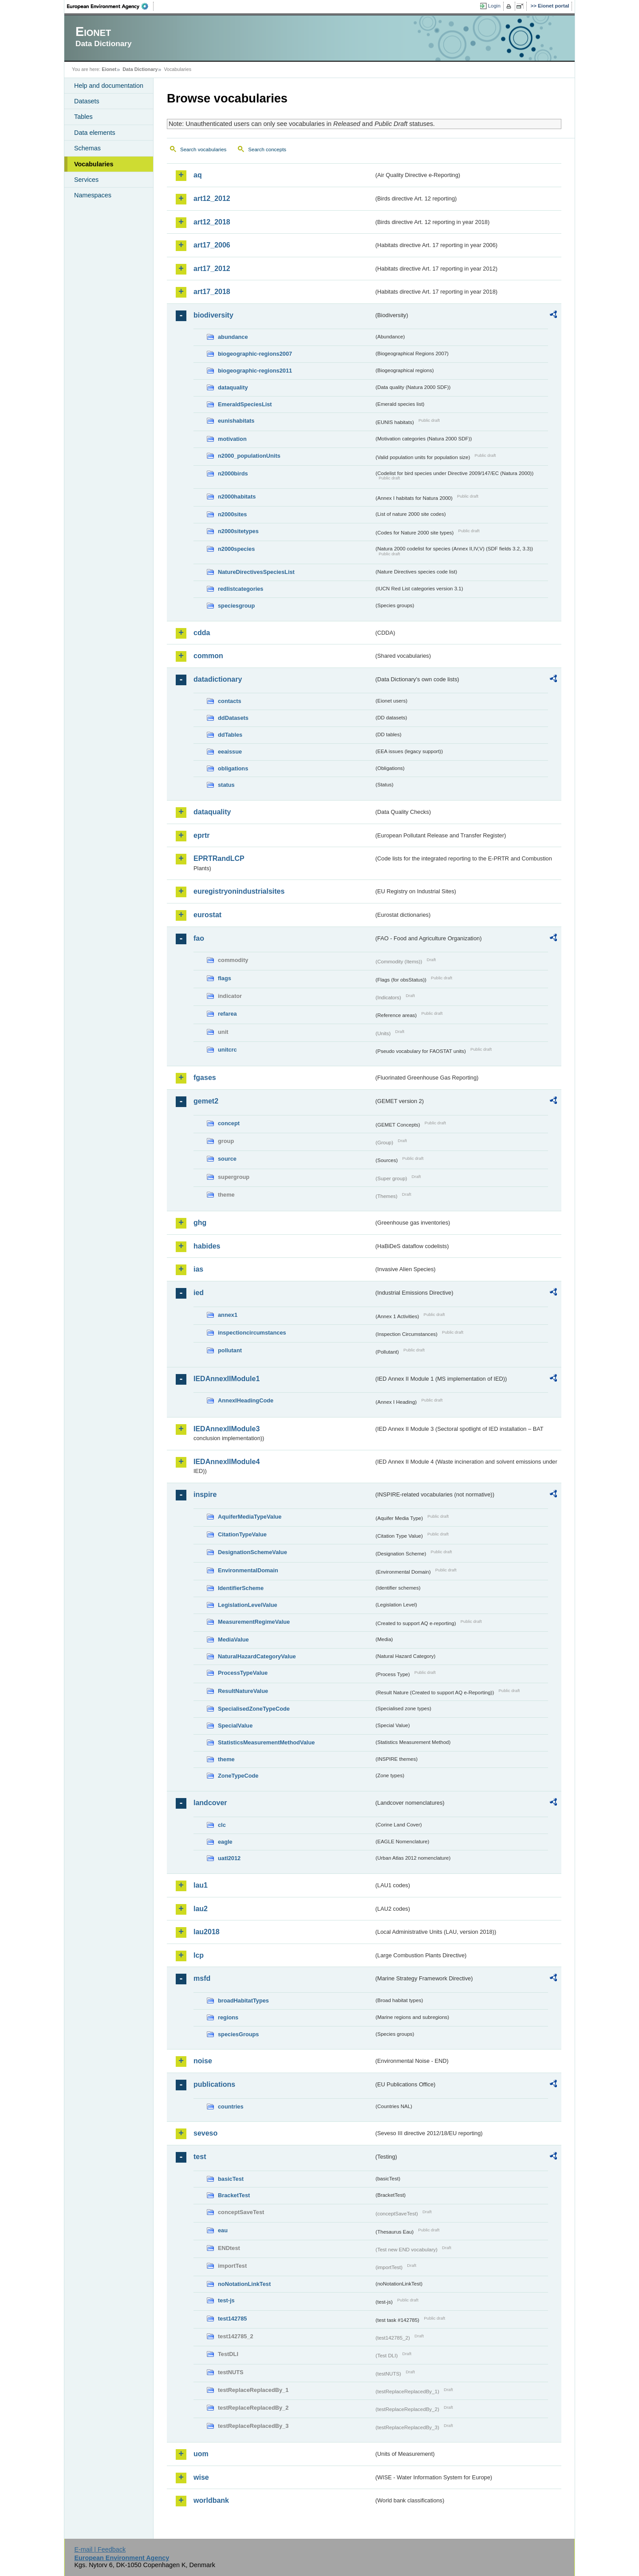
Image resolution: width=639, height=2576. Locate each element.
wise (201, 2477)
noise (202, 2061)
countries (231, 2106)
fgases (204, 1077)
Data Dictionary (140, 69)
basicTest (231, 2178)
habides (206, 1246)
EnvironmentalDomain (248, 1570)
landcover (210, 1802)
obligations (233, 768)
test (199, 2156)
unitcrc (227, 1049)
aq (197, 175)
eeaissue (230, 751)
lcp (198, 1955)
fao (198, 938)
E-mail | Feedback (100, 2549)
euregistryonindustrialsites (238, 891)
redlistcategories (240, 588)
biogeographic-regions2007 (255, 353)
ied (198, 1292)
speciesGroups (238, 2034)
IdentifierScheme (241, 1588)
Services (86, 179)
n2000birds (233, 473)
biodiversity (213, 315)
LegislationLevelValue (247, 1605)
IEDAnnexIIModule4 (226, 1461)
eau (223, 2230)
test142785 (232, 2318)
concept (229, 1123)
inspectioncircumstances (252, 1332)
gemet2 (205, 1101)
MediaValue (233, 1639)
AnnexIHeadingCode (245, 1400)
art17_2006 (211, 245)
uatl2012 (229, 1858)
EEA (110, 6)
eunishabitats (236, 420)
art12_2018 (211, 222)
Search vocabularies (203, 149)
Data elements (94, 132)
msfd (201, 1978)
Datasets (86, 101)
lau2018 (206, 1932)
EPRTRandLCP (219, 858)
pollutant (230, 1350)
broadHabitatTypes (243, 2000)
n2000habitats (237, 496)
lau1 (200, 1885)
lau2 (200, 1908)
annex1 (227, 1315)
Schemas (87, 148)
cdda (201, 632)
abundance (233, 337)
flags (224, 978)
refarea (227, 1013)
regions (228, 2017)
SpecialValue (235, 1725)
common (208, 656)
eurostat (207, 915)
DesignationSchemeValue (252, 1552)
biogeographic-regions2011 (255, 370)
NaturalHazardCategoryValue (257, 1656)
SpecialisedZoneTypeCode (254, 1708)
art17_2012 (211, 268)
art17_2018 (211, 291)
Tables (83, 116)
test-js (226, 2300)
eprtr (201, 835)
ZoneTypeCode (238, 1775)
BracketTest (234, 2195)
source (227, 1158)
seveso (205, 2133)
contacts (229, 701)
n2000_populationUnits (249, 455)
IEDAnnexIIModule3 (226, 1429)
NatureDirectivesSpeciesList (256, 572)
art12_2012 (211, 198)
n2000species (236, 549)
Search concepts (267, 149)
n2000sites (232, 514)
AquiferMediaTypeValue (249, 1516)
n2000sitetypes (238, 531)
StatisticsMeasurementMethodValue (266, 1742)
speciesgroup (236, 605)
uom (201, 2454)
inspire (205, 1494)
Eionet (109, 69)
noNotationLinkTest (244, 2284)
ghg (199, 1222)
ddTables (230, 734)
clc (222, 1825)
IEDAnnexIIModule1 (226, 1378)
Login (494, 5)
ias (198, 1269)
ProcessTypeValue (243, 1672)
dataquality (233, 387)
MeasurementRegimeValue (254, 1621)
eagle (225, 1841)
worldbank (211, 2500)
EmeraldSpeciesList (245, 404)
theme (226, 1759)
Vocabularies (94, 164)
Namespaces (92, 195)
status (226, 784)
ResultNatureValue (243, 1691)
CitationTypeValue (242, 1534)
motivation (232, 439)
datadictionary (217, 679)
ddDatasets (233, 718)
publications (214, 2084)
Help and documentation (108, 85)
